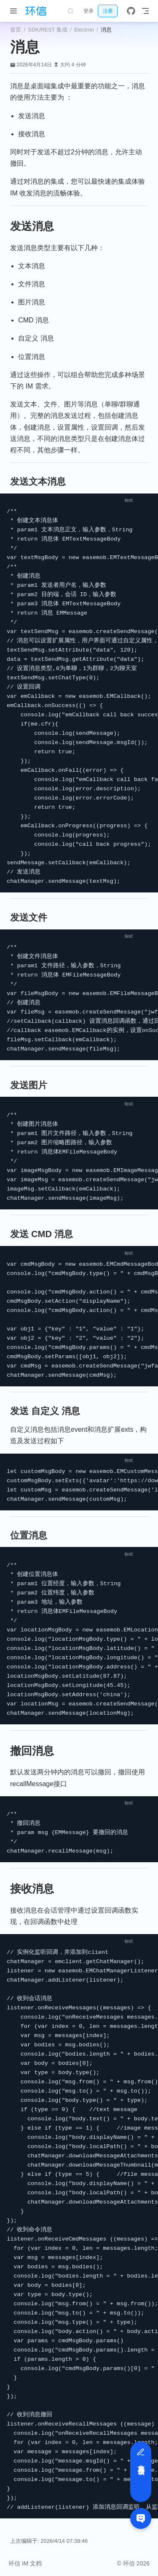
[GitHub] (131, 11)
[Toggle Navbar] (145, 10)
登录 (88, 11)
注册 (108, 11)
